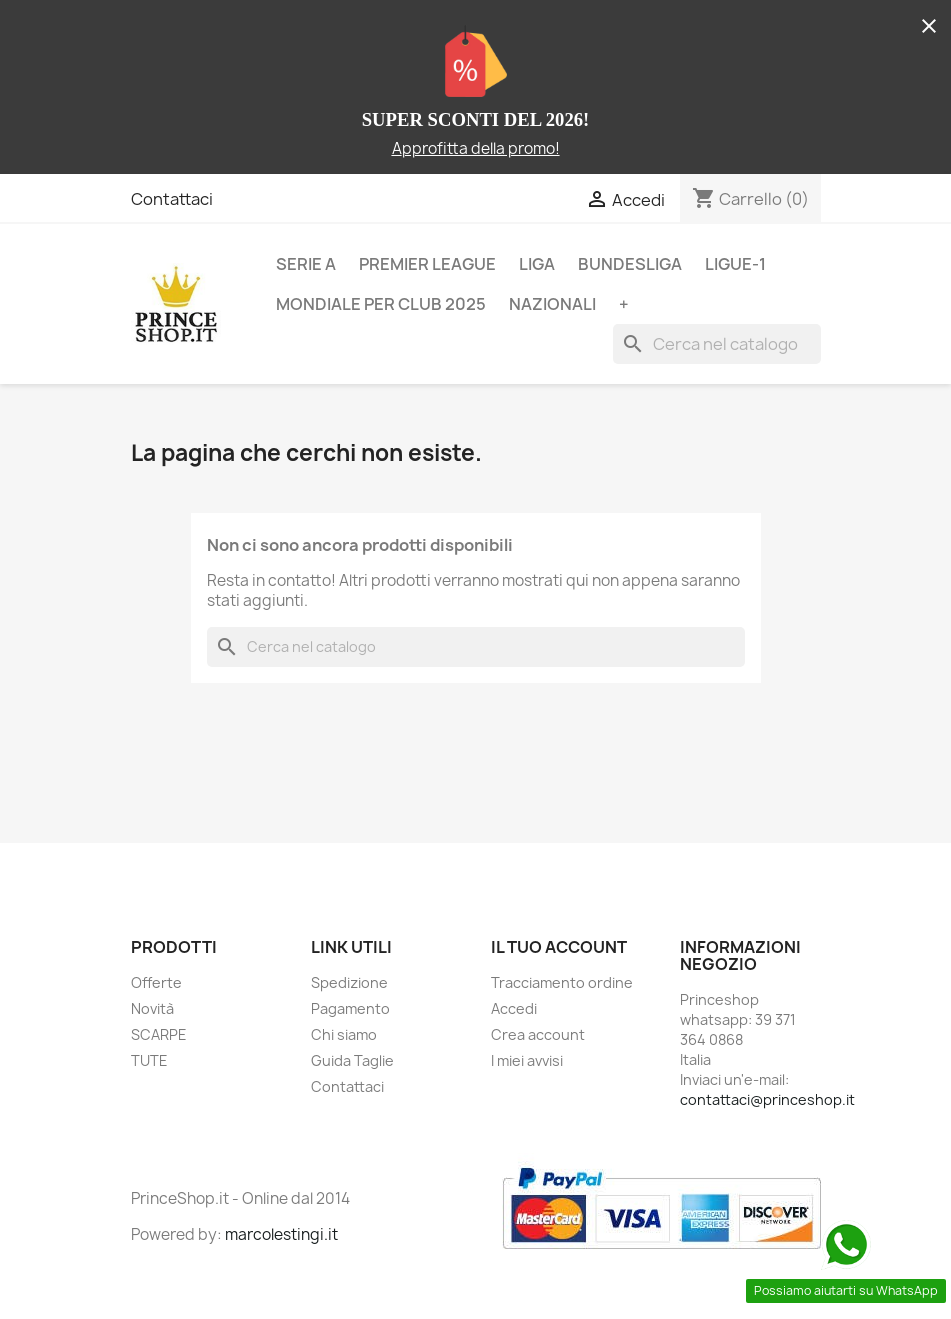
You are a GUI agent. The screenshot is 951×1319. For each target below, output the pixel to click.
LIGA (537, 264)
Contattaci (172, 199)
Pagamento (350, 1008)
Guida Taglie (352, 1060)
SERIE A (306, 264)
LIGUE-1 (735, 264)
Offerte (156, 982)
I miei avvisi (527, 1060)
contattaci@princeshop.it (767, 1099)
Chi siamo (344, 1034)
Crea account (538, 1034)
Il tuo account (559, 947)
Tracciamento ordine (562, 982)
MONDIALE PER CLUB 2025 (381, 304)
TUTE (149, 1060)
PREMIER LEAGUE (427, 264)
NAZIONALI (552, 304)
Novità (152, 1008)
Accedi (514, 1008)
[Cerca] (717, 344)
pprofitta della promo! (481, 148)
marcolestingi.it (281, 1234)
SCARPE (159, 1034)
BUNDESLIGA (630, 264)
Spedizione (349, 982)
